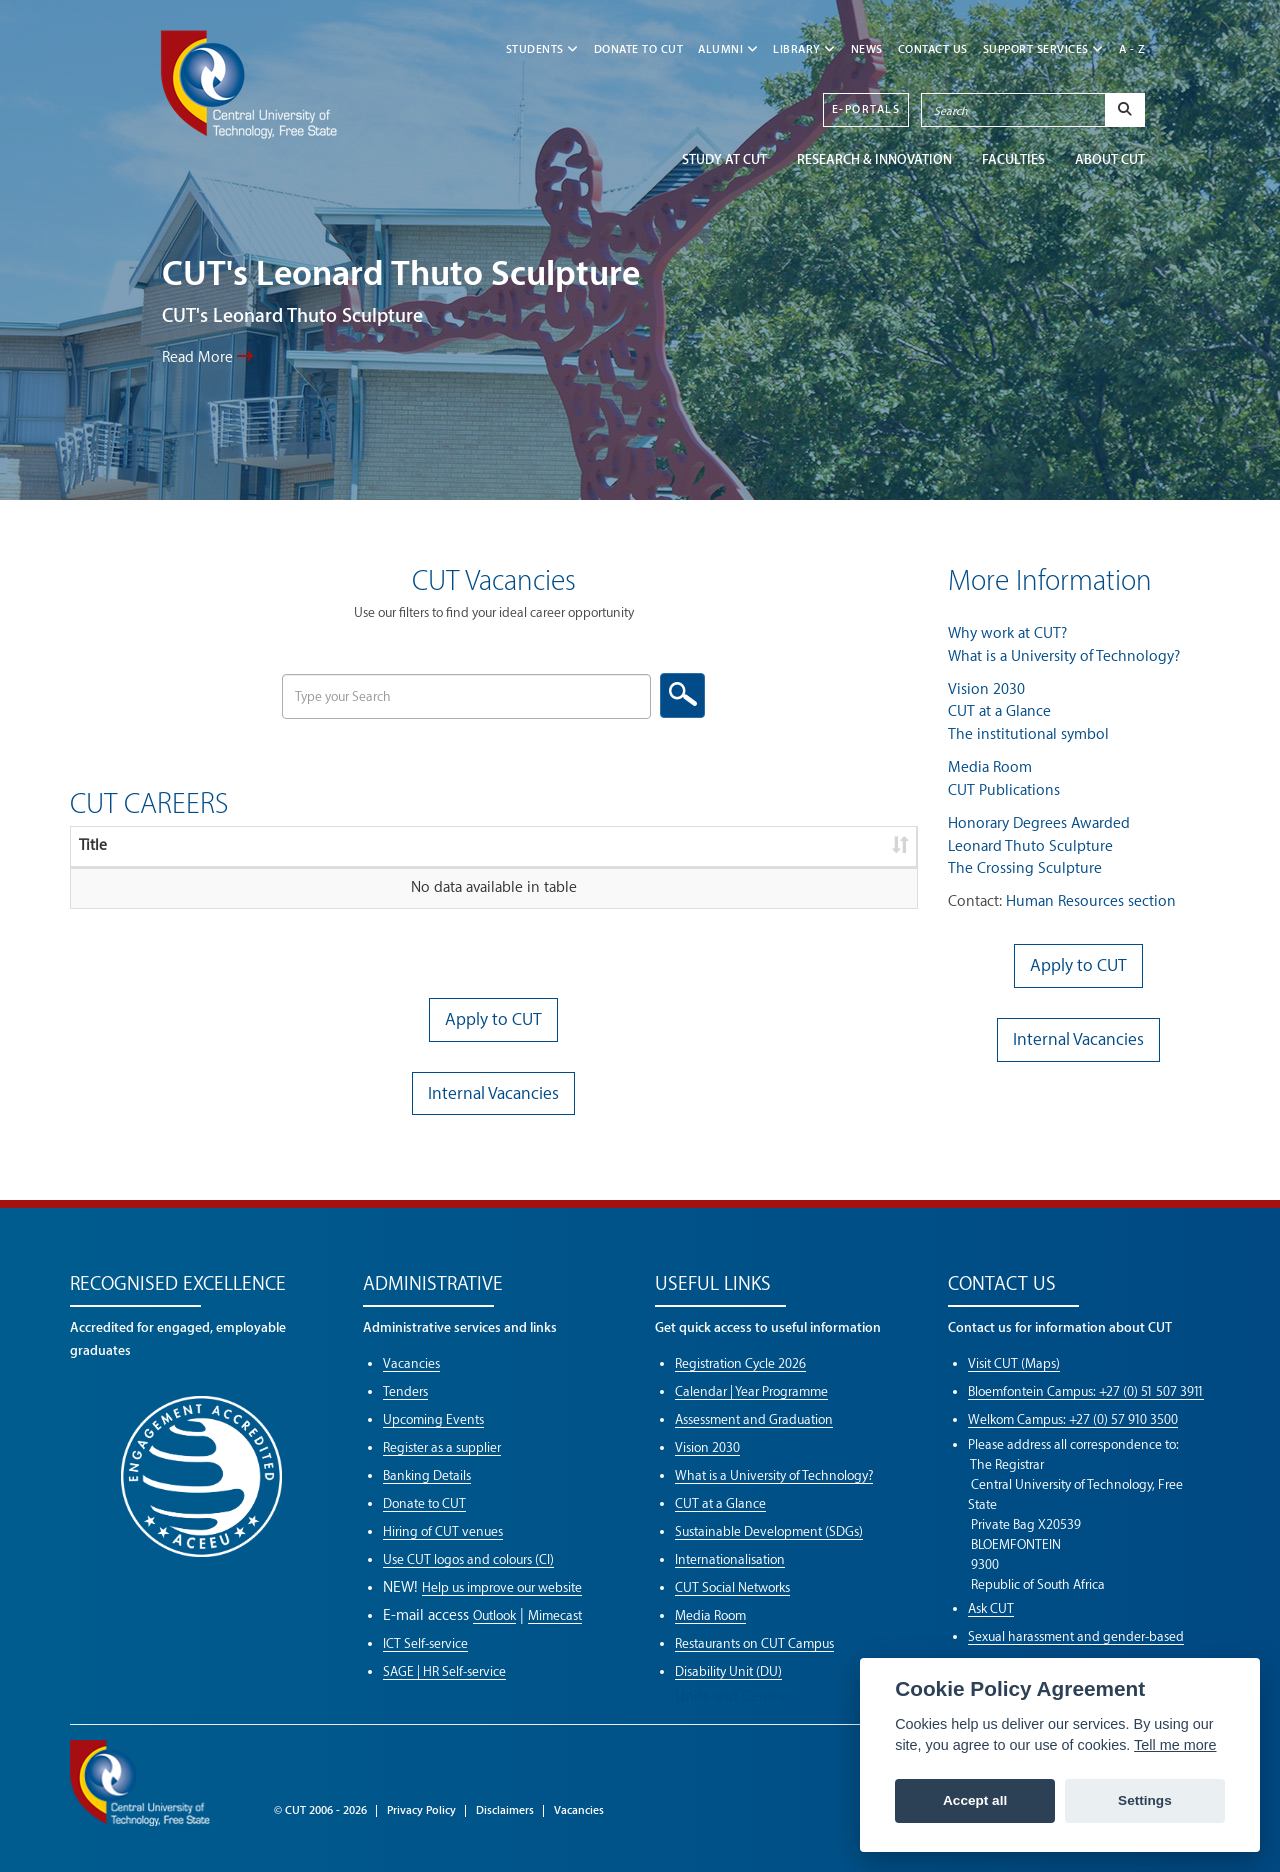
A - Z (1132, 49)
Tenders (405, 1391)
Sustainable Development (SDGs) (769, 1531)
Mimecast (555, 1615)
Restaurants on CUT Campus (754, 1643)
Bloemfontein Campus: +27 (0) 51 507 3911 (1086, 1391)
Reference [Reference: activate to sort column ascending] (410, 845)
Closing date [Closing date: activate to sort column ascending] (590, 845)
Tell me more (1175, 1745)
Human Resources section (1091, 901)
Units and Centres (733, 1696)
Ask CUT (991, 1608)
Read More (207, 357)
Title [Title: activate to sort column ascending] (93, 845)
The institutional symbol (1028, 734)
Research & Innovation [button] (874, 159)
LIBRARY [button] (804, 49)
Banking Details (427, 1475)
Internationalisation (730, 1559)
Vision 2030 (986, 689)
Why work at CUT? (1007, 633)
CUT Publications (1004, 790)
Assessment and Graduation (754, 1419)
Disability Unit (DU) (728, 1671)
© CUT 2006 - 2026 (320, 1810)
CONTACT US (933, 49)
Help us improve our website (502, 1587)
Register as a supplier (442, 1447)
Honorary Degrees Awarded (1039, 823)
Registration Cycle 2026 (740, 1363)
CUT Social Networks (732, 1587)
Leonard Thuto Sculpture (1030, 846)
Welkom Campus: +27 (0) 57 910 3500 (1073, 1419)
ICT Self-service (425, 1643)
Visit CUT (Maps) (1014, 1363)
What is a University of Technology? (1064, 656)
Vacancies (411, 1363)
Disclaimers (505, 1810)
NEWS (867, 49)
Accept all (975, 1800)
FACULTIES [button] (1013, 159)
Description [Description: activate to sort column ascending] (227, 845)
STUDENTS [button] (542, 49)
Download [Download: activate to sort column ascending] (783, 845)
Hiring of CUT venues (443, 1531)
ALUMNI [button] (728, 49)
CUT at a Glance (999, 711)
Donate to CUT (639, 49)
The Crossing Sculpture (1025, 868)
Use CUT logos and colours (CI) (468, 1559)
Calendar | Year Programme (751, 1391)
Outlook (494, 1615)
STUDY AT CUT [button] (724, 159)
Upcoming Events (433, 1419)
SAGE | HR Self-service (444, 1671)
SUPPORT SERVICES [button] (1043, 49)
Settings (1145, 1800)
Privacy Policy (421, 1810)
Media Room (990, 767)
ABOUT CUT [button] (1110, 159)
